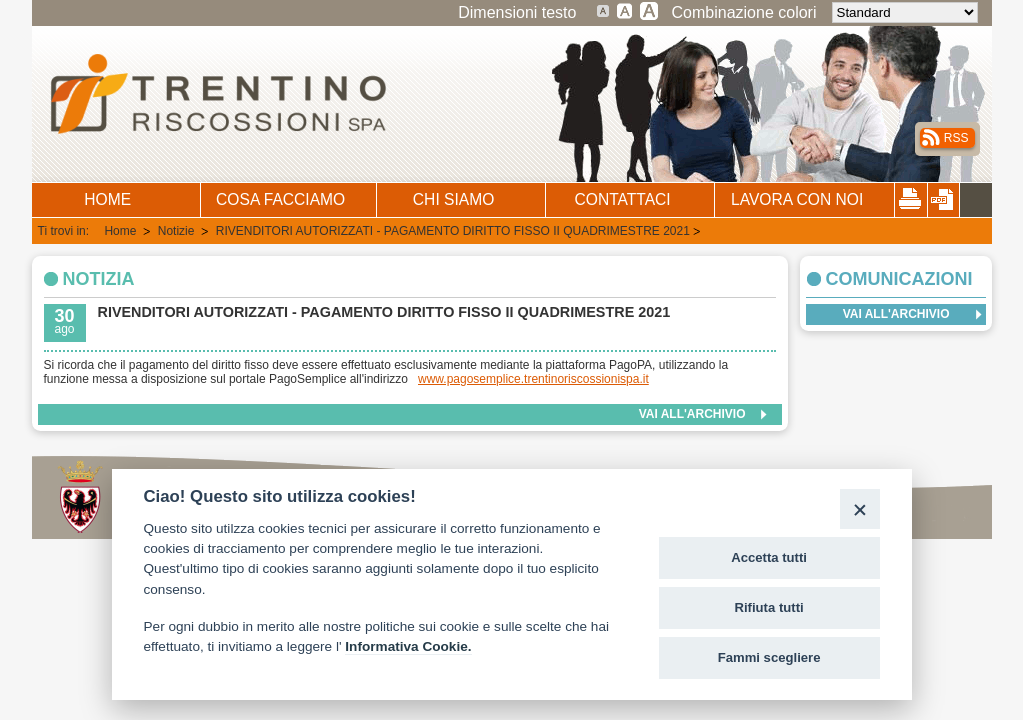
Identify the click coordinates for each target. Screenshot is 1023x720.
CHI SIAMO (453, 199)
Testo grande (625, 10)
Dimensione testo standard (604, 10)
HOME (107, 199)
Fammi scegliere (769, 657)
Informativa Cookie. (408, 646)
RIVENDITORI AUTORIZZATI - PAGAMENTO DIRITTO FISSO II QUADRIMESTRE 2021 (453, 231)
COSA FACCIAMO (280, 199)
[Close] (859, 508)
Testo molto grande (650, 10)
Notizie (178, 231)
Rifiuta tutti (769, 607)
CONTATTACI (623, 199)
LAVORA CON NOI (797, 199)
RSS (956, 138)
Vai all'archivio (692, 414)
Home (121, 231)
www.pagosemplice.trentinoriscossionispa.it (533, 379)
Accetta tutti (769, 557)
